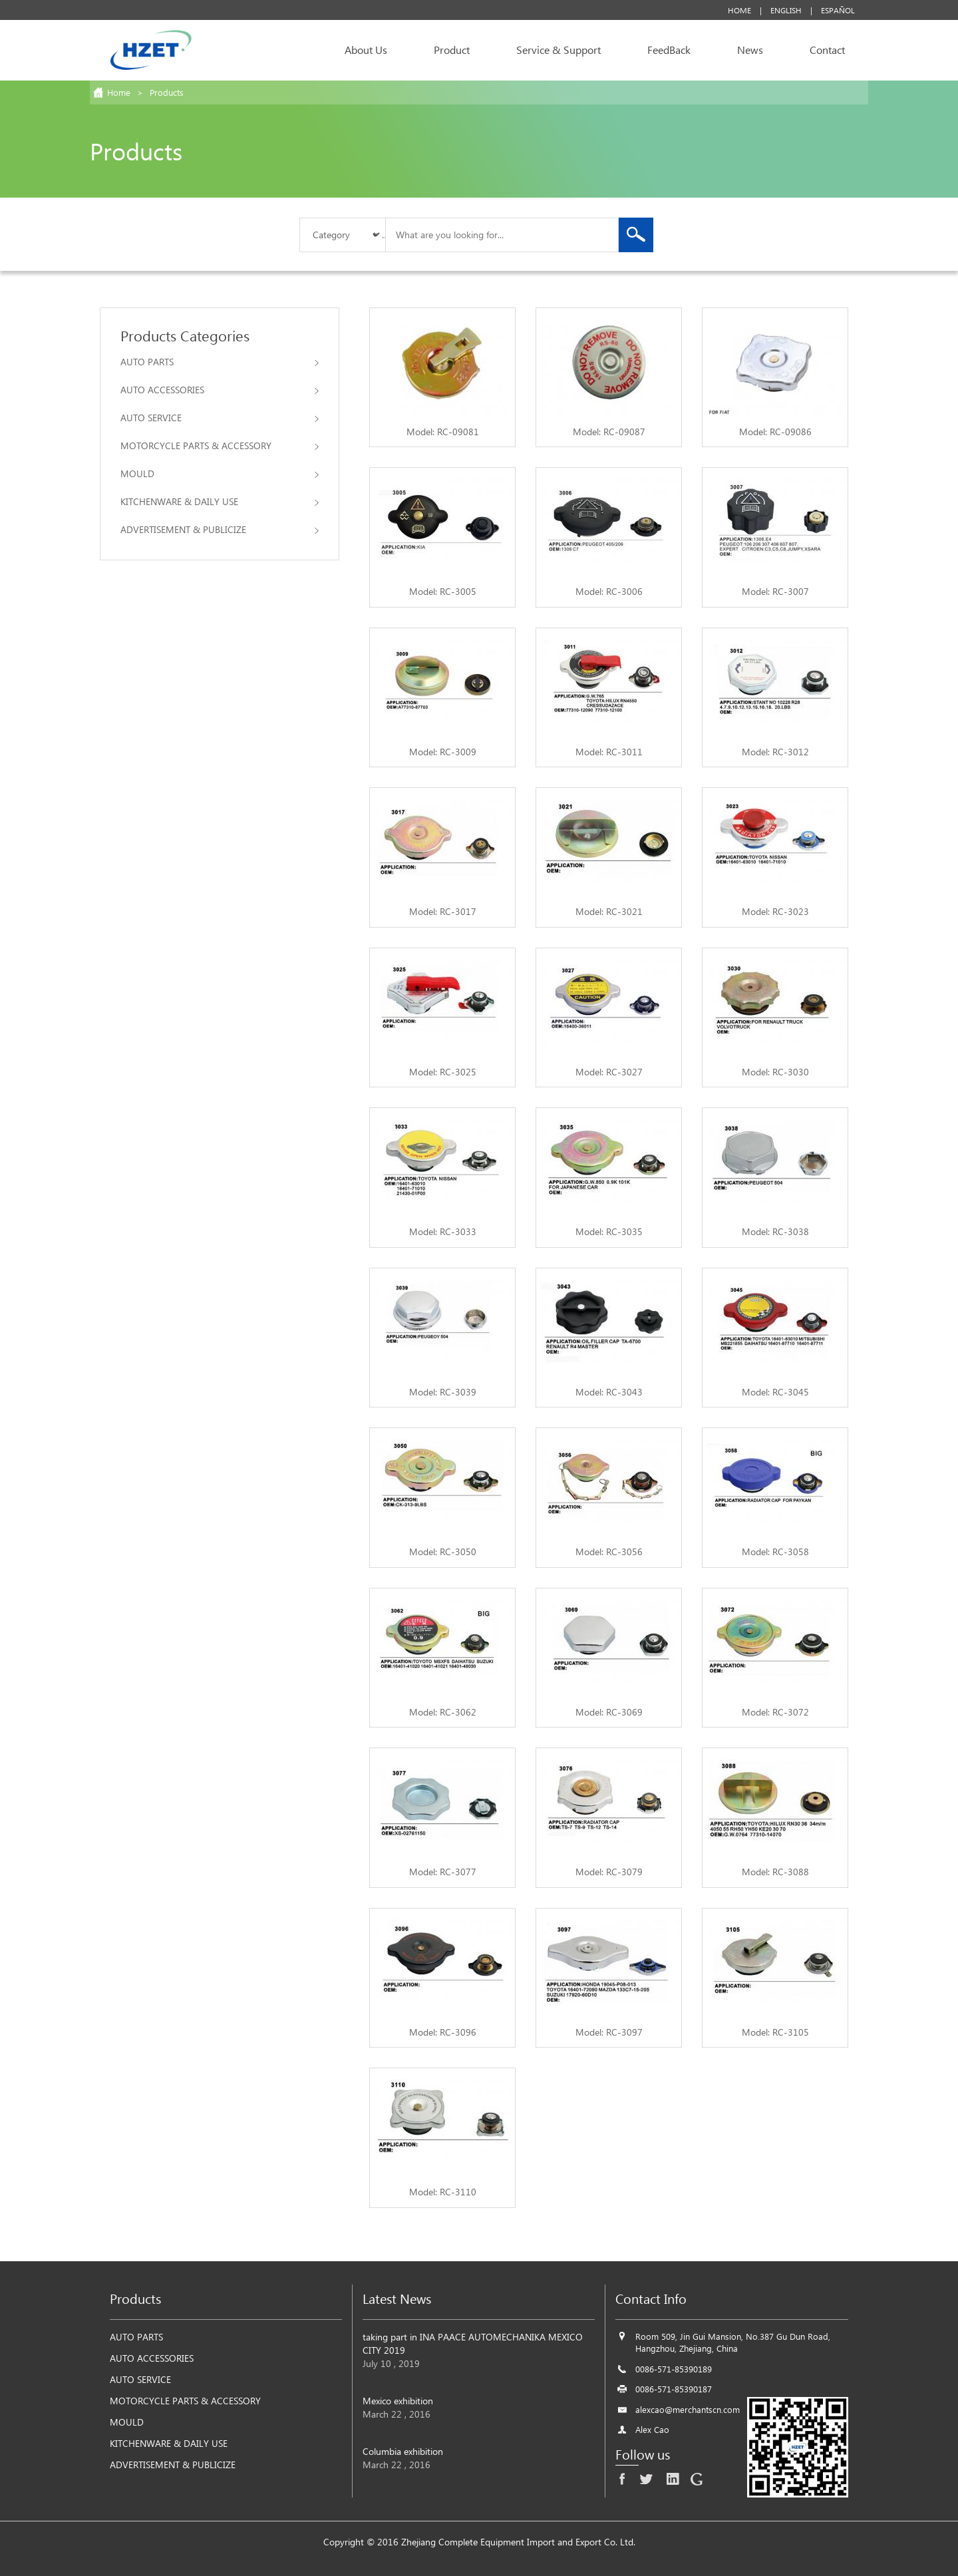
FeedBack (669, 50)
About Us (366, 50)
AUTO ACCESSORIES (219, 389)
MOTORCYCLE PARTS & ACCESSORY (219, 445)
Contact (827, 50)
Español (838, 10)
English (786, 10)
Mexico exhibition (398, 2400)
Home (739, 10)
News (750, 50)
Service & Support (558, 50)
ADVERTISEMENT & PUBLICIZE (219, 529)
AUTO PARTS (219, 361)
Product (452, 50)
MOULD (219, 473)
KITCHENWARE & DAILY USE (219, 501)
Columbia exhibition (403, 2451)
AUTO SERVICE (219, 417)
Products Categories (184, 335)
